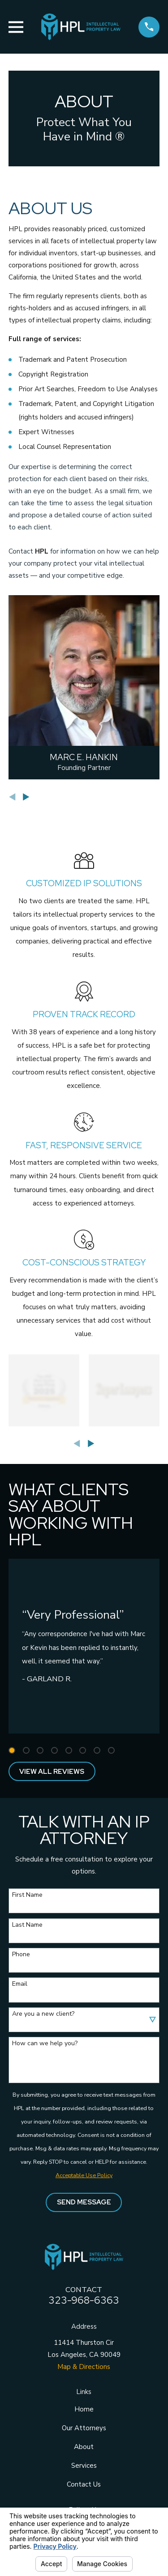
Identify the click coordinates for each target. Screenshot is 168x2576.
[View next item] (26, 797)
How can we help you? (45, 2043)
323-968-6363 (83, 2300)
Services (84, 2465)
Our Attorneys (84, 2428)
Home (84, 2409)
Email (19, 1984)
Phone (21, 1954)
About (84, 2446)
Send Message (84, 2202)
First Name (27, 1895)
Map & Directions (83, 2366)
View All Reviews (51, 1771)
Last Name (27, 1925)
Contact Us (84, 2484)
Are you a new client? (43, 2014)
